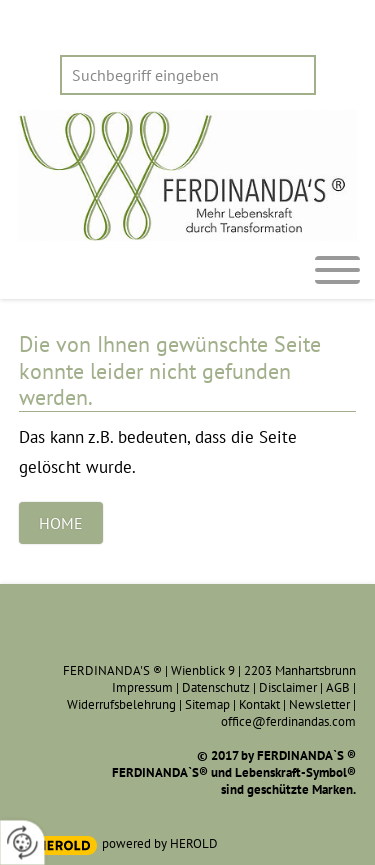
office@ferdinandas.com (288, 721)
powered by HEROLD (160, 843)
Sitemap (207, 704)
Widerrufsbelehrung (121, 704)
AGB (338, 687)
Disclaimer (288, 687)
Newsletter (319, 704)
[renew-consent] (22, 842)
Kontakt (259, 704)
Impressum (142, 687)
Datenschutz (216, 687)
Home (61, 523)
